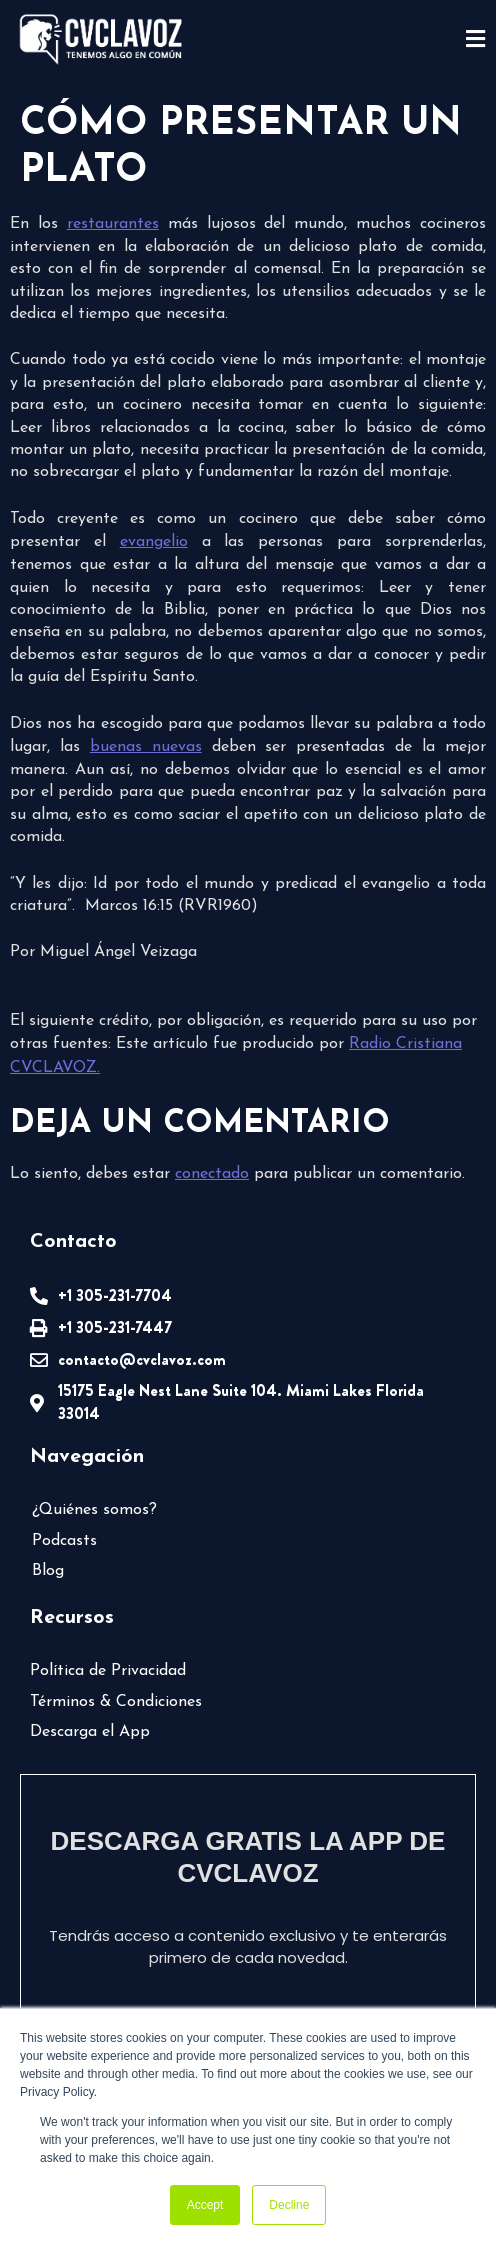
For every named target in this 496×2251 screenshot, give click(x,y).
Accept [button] (205, 2205)
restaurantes (113, 224)
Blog (48, 1571)
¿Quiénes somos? (94, 1510)
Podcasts (64, 1541)
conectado (212, 1174)
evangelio (154, 542)
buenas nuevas (146, 747)
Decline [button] (289, 2205)
